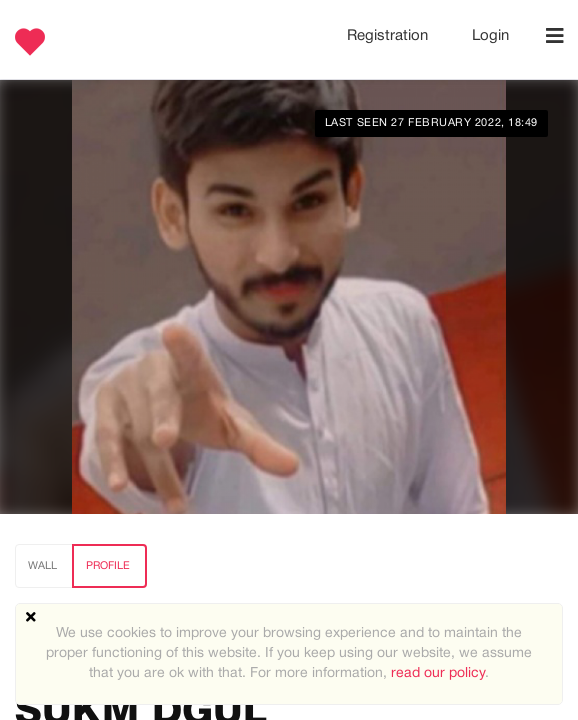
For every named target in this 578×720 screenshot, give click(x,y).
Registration (389, 36)
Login (490, 36)
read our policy (438, 673)
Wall (42, 566)
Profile (108, 566)
